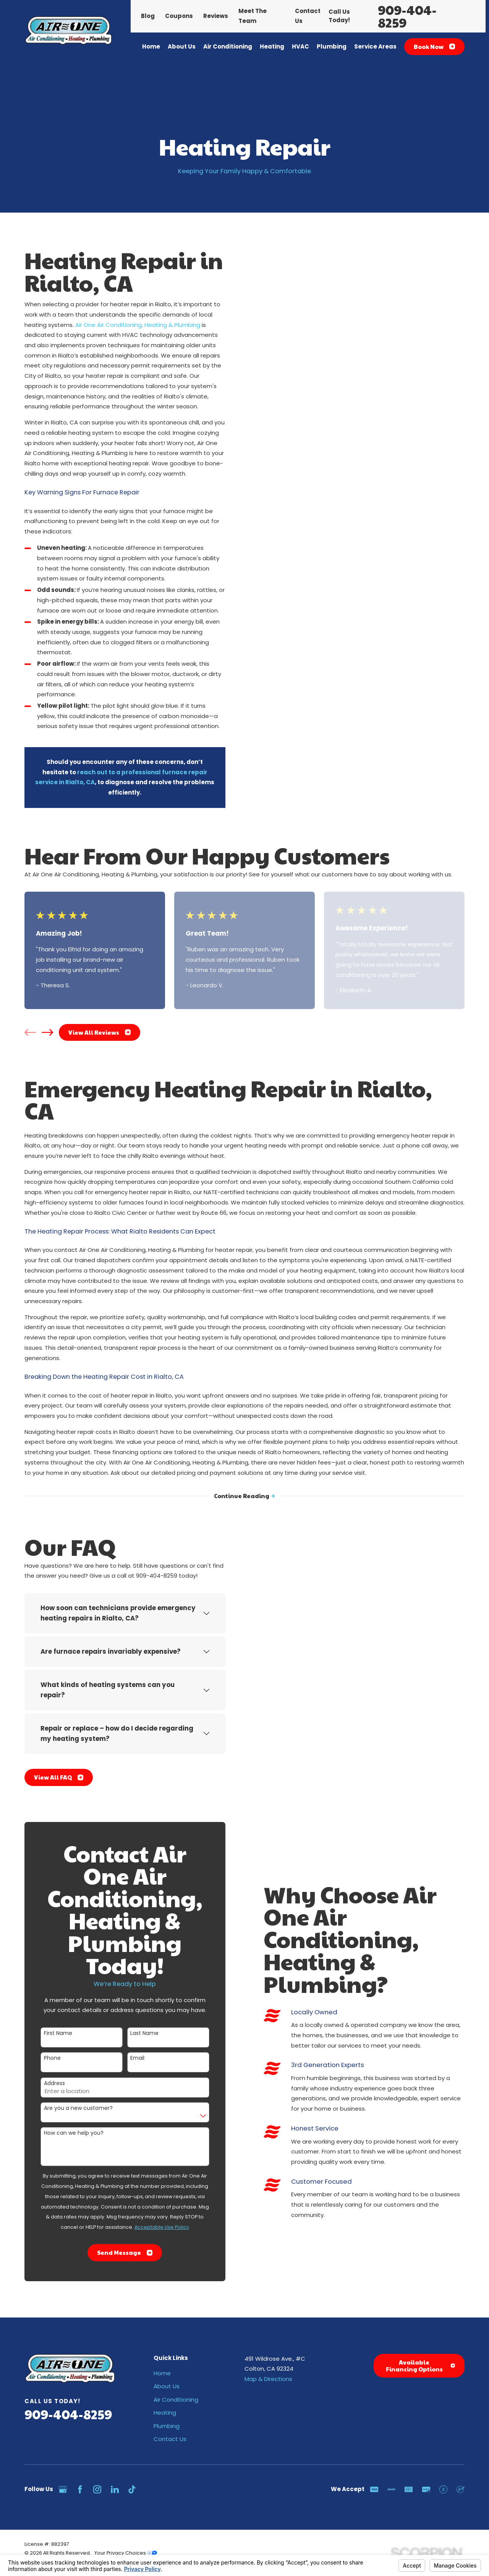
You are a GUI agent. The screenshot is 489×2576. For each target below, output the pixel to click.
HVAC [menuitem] (300, 46)
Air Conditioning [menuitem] (227, 46)
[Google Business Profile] (63, 2489)
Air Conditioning (176, 2400)
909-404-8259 (407, 16)
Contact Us (170, 2439)
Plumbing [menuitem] (332, 46)
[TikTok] (132, 2489)
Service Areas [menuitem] (375, 46)
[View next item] (47, 1032)
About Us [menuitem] (182, 46)
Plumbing (167, 2426)
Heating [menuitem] (272, 46)
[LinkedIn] (115, 2489)
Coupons (179, 16)
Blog (148, 16)
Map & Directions (268, 2379)
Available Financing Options (420, 2365)
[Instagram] (97, 2489)
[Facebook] (80, 2489)
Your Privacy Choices (125, 2553)
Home (162, 2373)
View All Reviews (99, 1032)
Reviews (215, 16)
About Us (167, 2386)
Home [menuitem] (151, 46)
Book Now (434, 46)
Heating (165, 2413)
